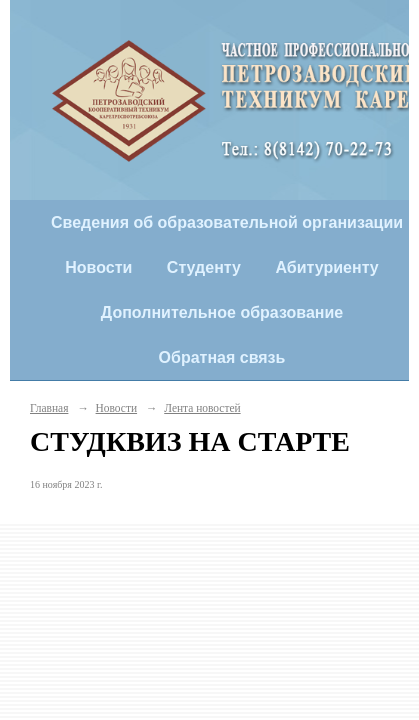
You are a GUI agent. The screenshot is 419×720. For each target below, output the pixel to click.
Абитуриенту (326, 267)
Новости (98, 267)
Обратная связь (222, 357)
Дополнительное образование (222, 312)
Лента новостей (202, 408)
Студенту (204, 267)
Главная (49, 408)
